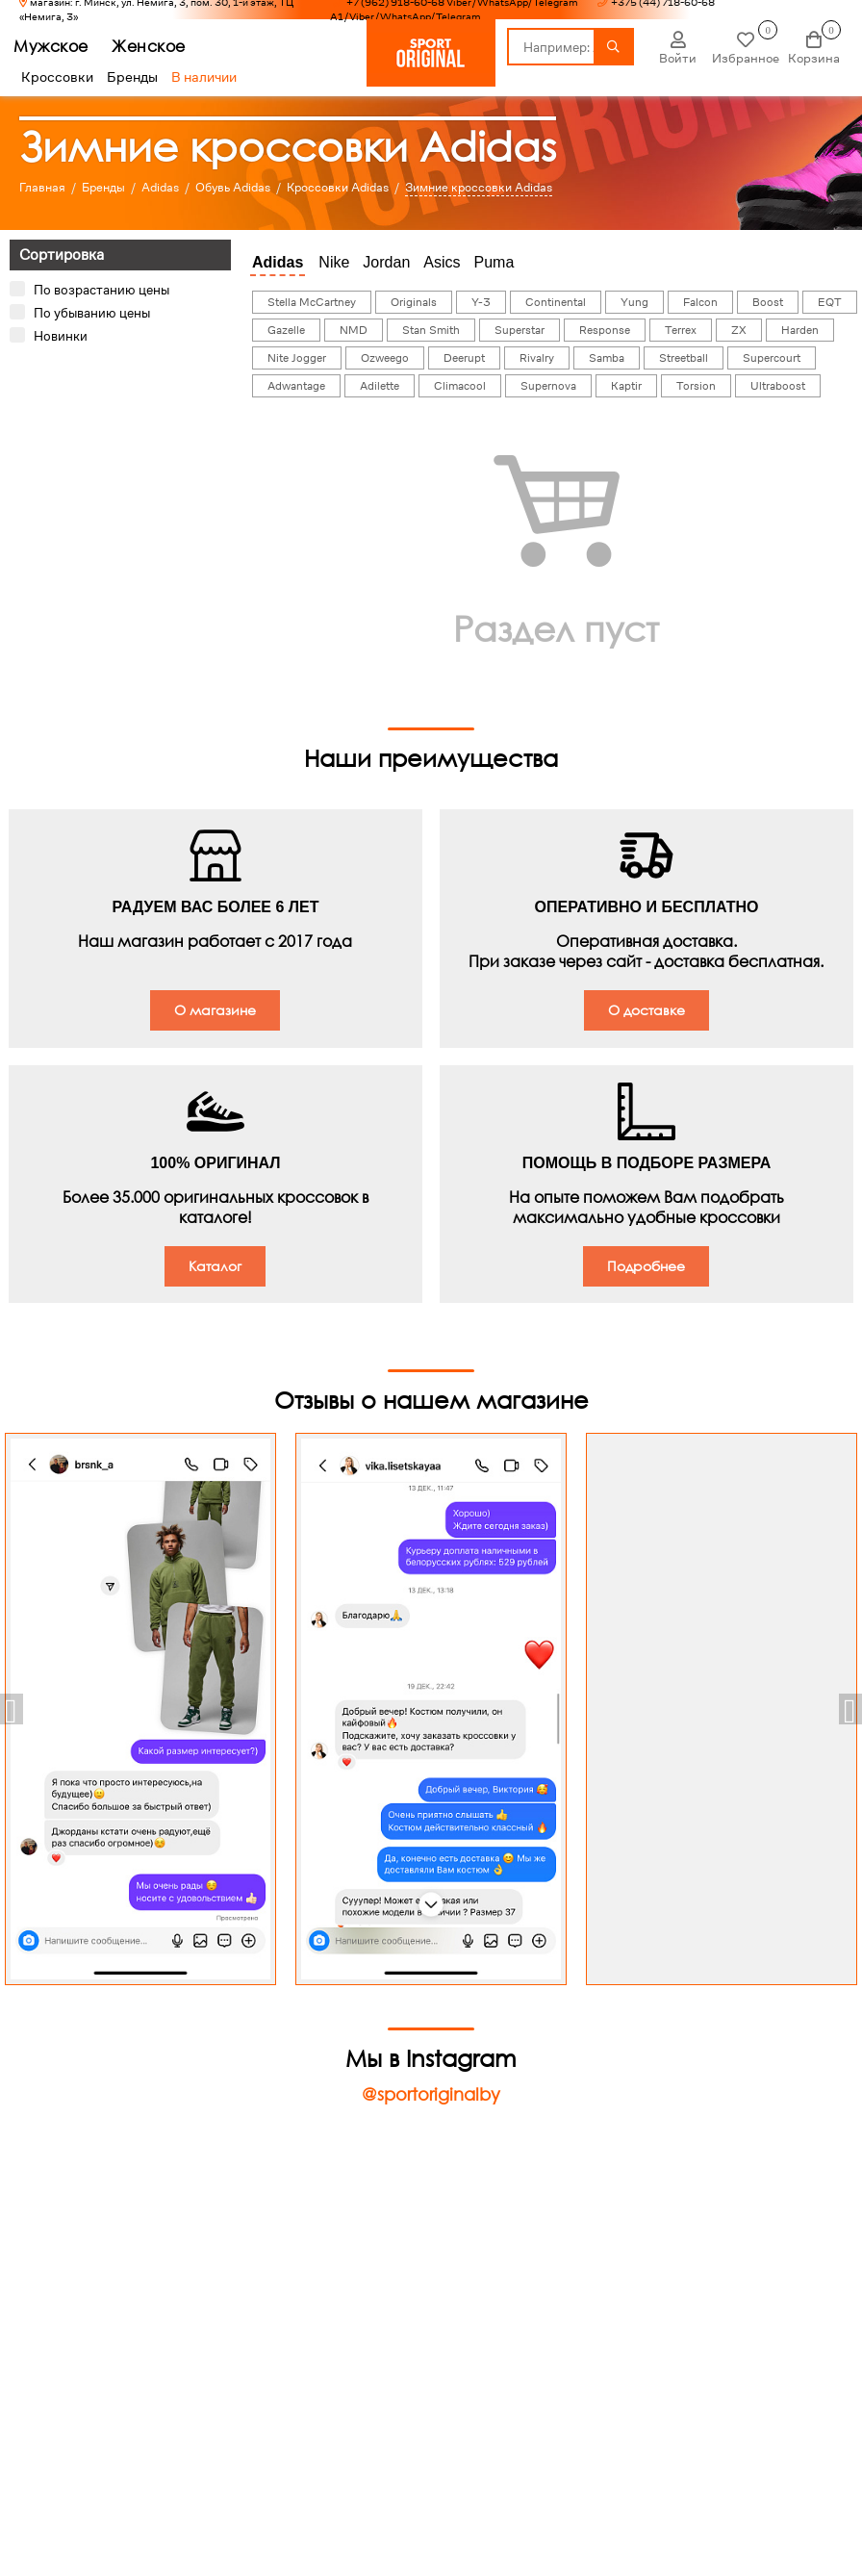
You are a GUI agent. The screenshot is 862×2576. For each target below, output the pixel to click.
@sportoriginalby (431, 2093)
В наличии (204, 77)
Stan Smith (431, 330)
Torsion (696, 386)
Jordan (386, 262)
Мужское (58, 46)
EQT (830, 302)
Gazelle (286, 330)
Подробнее (646, 1266)
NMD (354, 330)
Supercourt (771, 358)
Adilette (379, 386)
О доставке (646, 1010)
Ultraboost (777, 386)
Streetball (683, 358)
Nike (333, 262)
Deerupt (464, 358)
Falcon (700, 302)
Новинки (61, 335)
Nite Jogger (296, 358)
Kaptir (626, 386)
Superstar (519, 330)
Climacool (460, 386)
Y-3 (481, 302)
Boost (767, 302)
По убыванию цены (92, 312)
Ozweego (385, 358)
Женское (155, 46)
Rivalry (537, 358)
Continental (555, 302)
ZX (739, 330)
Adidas (277, 262)
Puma (494, 262)
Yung (634, 302)
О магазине (215, 1010)
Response (604, 330)
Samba (606, 358)
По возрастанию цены (101, 289)
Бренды (132, 77)
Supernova (548, 386)
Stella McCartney (311, 302)
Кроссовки (57, 77)
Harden (800, 330)
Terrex (681, 330)
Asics (441, 262)
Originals (414, 302)
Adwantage (296, 386)
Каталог (215, 1266)
